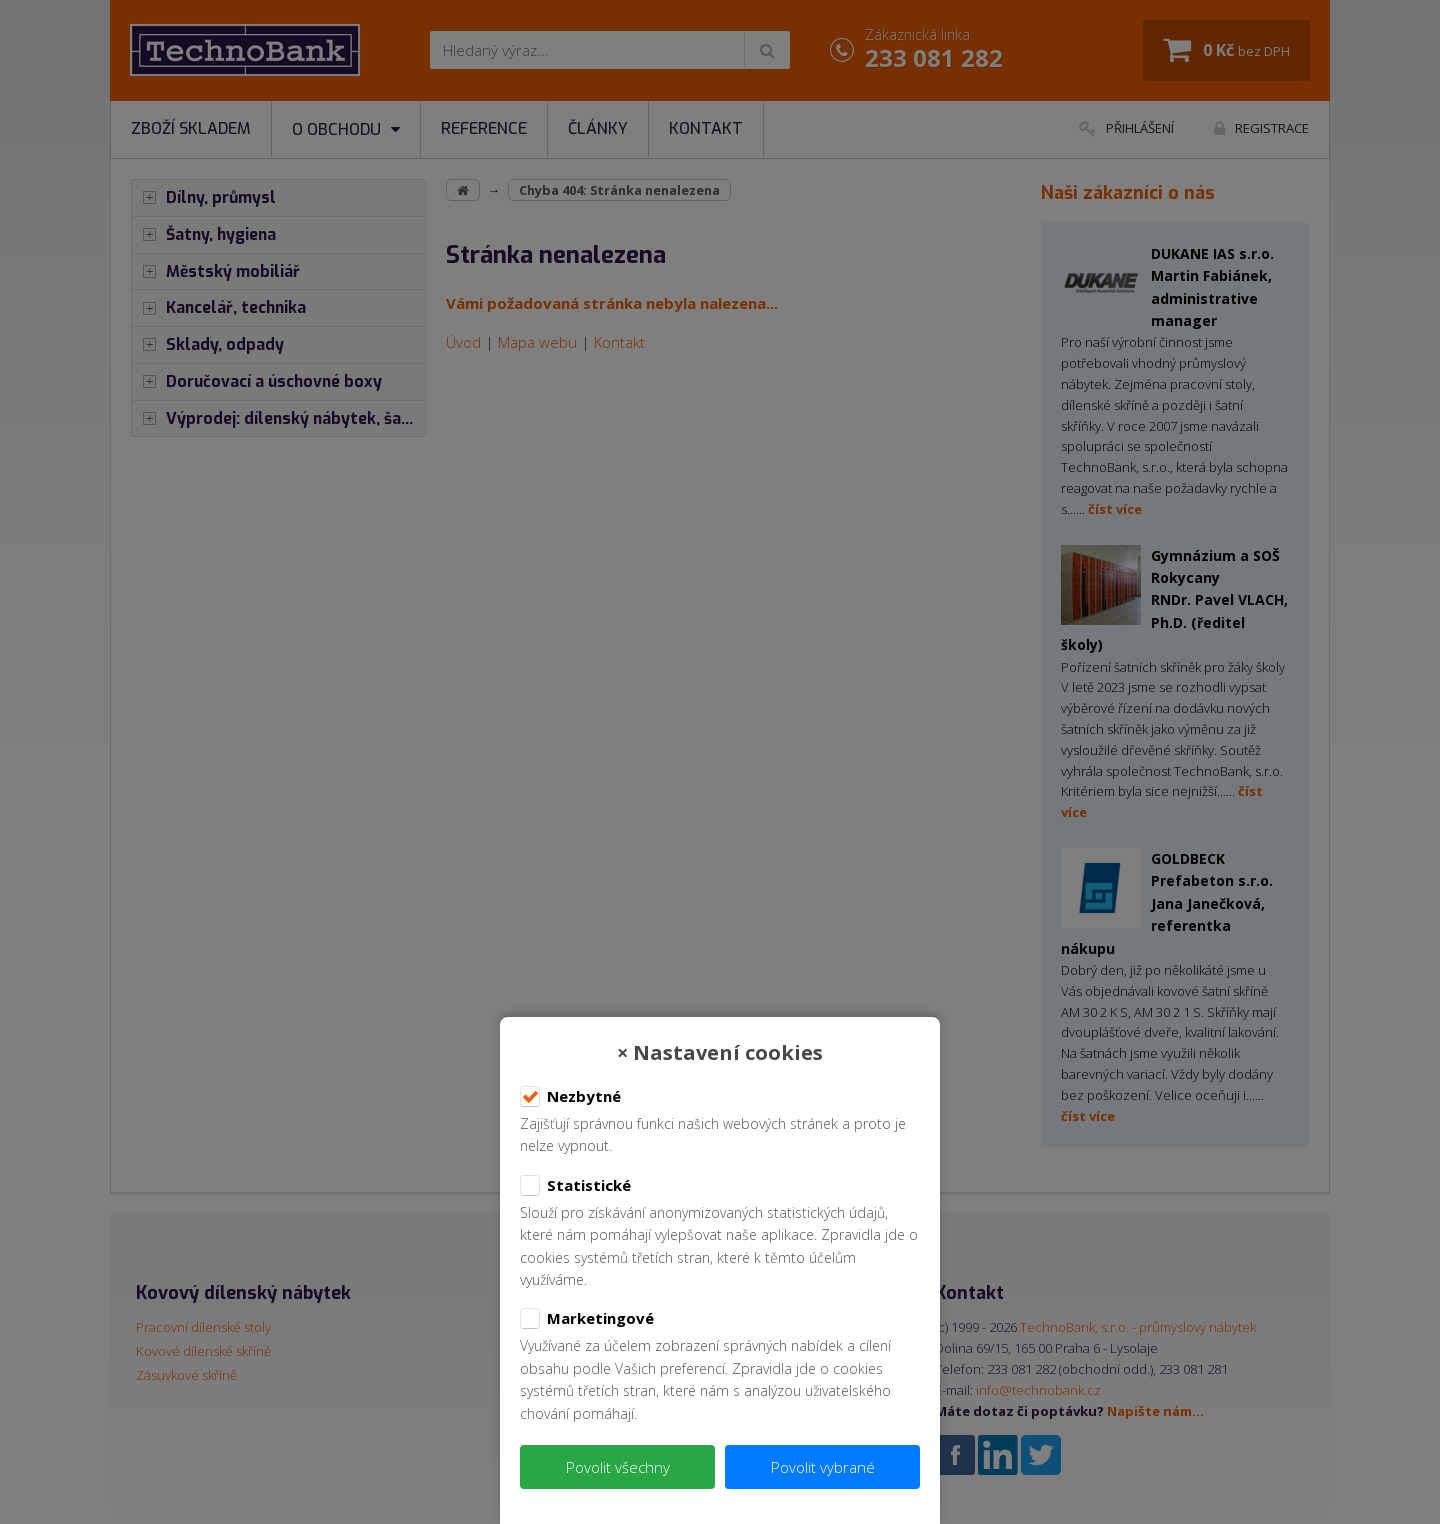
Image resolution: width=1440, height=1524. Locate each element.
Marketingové (587, 1319)
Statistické (575, 1186)
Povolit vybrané (823, 1467)
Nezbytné (570, 1097)
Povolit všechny (618, 1467)
